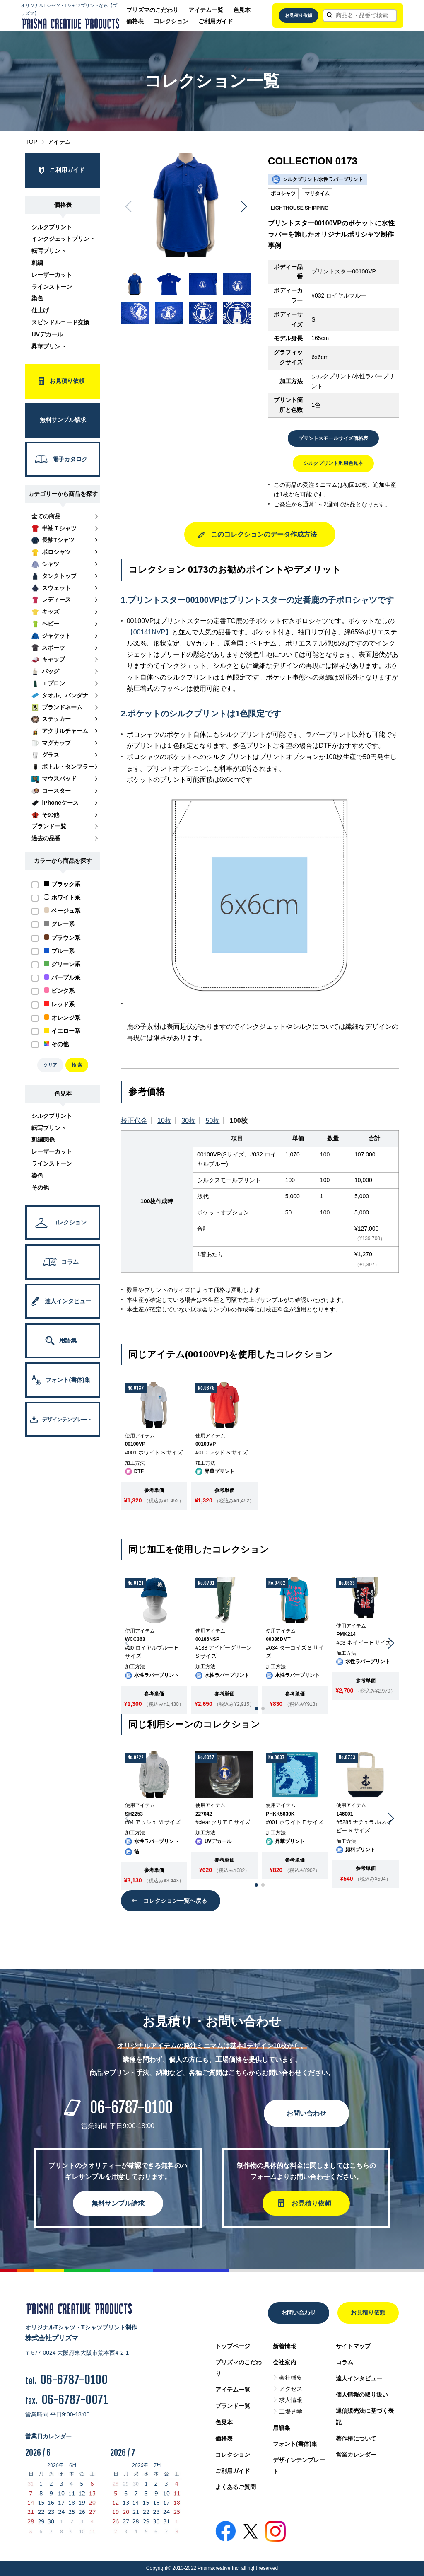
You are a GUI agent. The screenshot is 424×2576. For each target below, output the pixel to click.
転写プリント (48, 250)
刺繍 (37, 262)
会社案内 (284, 2362)
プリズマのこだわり (152, 10)
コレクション (171, 21)
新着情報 (284, 2346)
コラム (344, 2362)
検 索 (77, 1064)
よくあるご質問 (235, 2487)
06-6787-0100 (131, 2107)
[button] (243, 207)
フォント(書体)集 (295, 2444)
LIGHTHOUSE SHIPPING (299, 208)
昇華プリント (48, 346)
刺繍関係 (43, 1139)
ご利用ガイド (215, 21)
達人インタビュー (359, 2378)
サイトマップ (353, 2346)
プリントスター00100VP (343, 271)
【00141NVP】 (149, 632)
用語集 (281, 2427)
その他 (40, 1187)
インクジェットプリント (63, 238)
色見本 (242, 10)
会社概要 (290, 2377)
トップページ (232, 2346)
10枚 (164, 1120)
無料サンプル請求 (118, 2203)
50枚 (213, 1120)
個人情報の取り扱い (362, 2394)
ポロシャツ (283, 193)
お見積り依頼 (298, 15)
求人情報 (290, 2400)
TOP (31, 141)
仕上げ (40, 310)
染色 (37, 298)
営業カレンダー (356, 2454)
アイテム (59, 141)
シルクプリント (51, 227)
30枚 (188, 1120)
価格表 (135, 21)
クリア (50, 1064)
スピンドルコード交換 (60, 322)
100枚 (239, 1120)
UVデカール (47, 334)
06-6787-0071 (74, 2399)
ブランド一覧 (232, 2405)
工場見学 (290, 2411)
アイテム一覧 (205, 10)
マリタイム (317, 193)
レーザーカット (51, 274)
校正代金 (134, 1120)
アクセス (290, 2388)
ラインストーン (51, 286)
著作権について (356, 2438)
